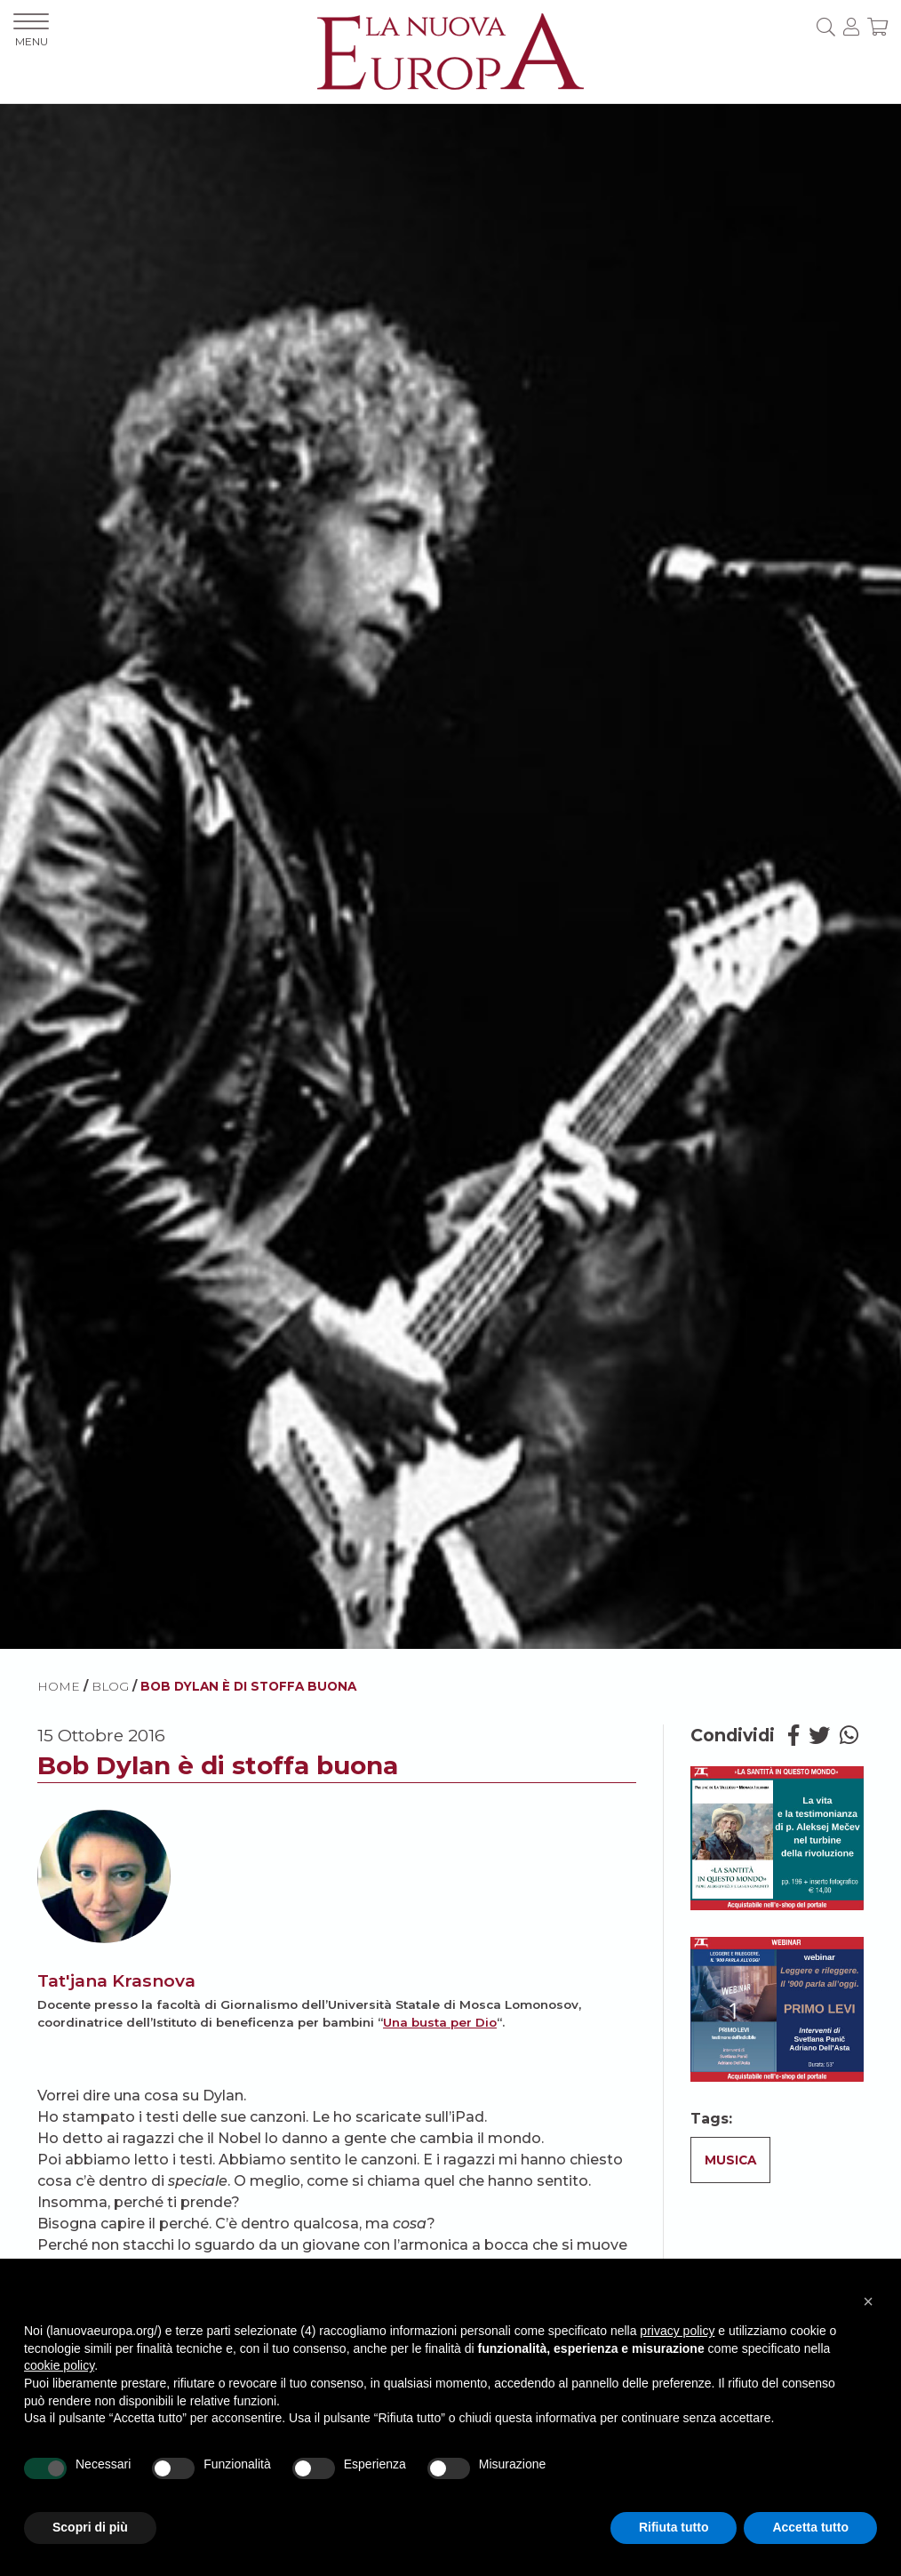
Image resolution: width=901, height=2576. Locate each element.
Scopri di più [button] (90, 2527)
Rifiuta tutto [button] (674, 2527)
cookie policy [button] (59, 2365)
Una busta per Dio (440, 2022)
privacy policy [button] (677, 2331)
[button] (868, 2301)
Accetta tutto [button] (810, 2527)
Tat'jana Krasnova (116, 1980)
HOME (58, 1686)
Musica (730, 2160)
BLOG (110, 1686)
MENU (31, 30)
